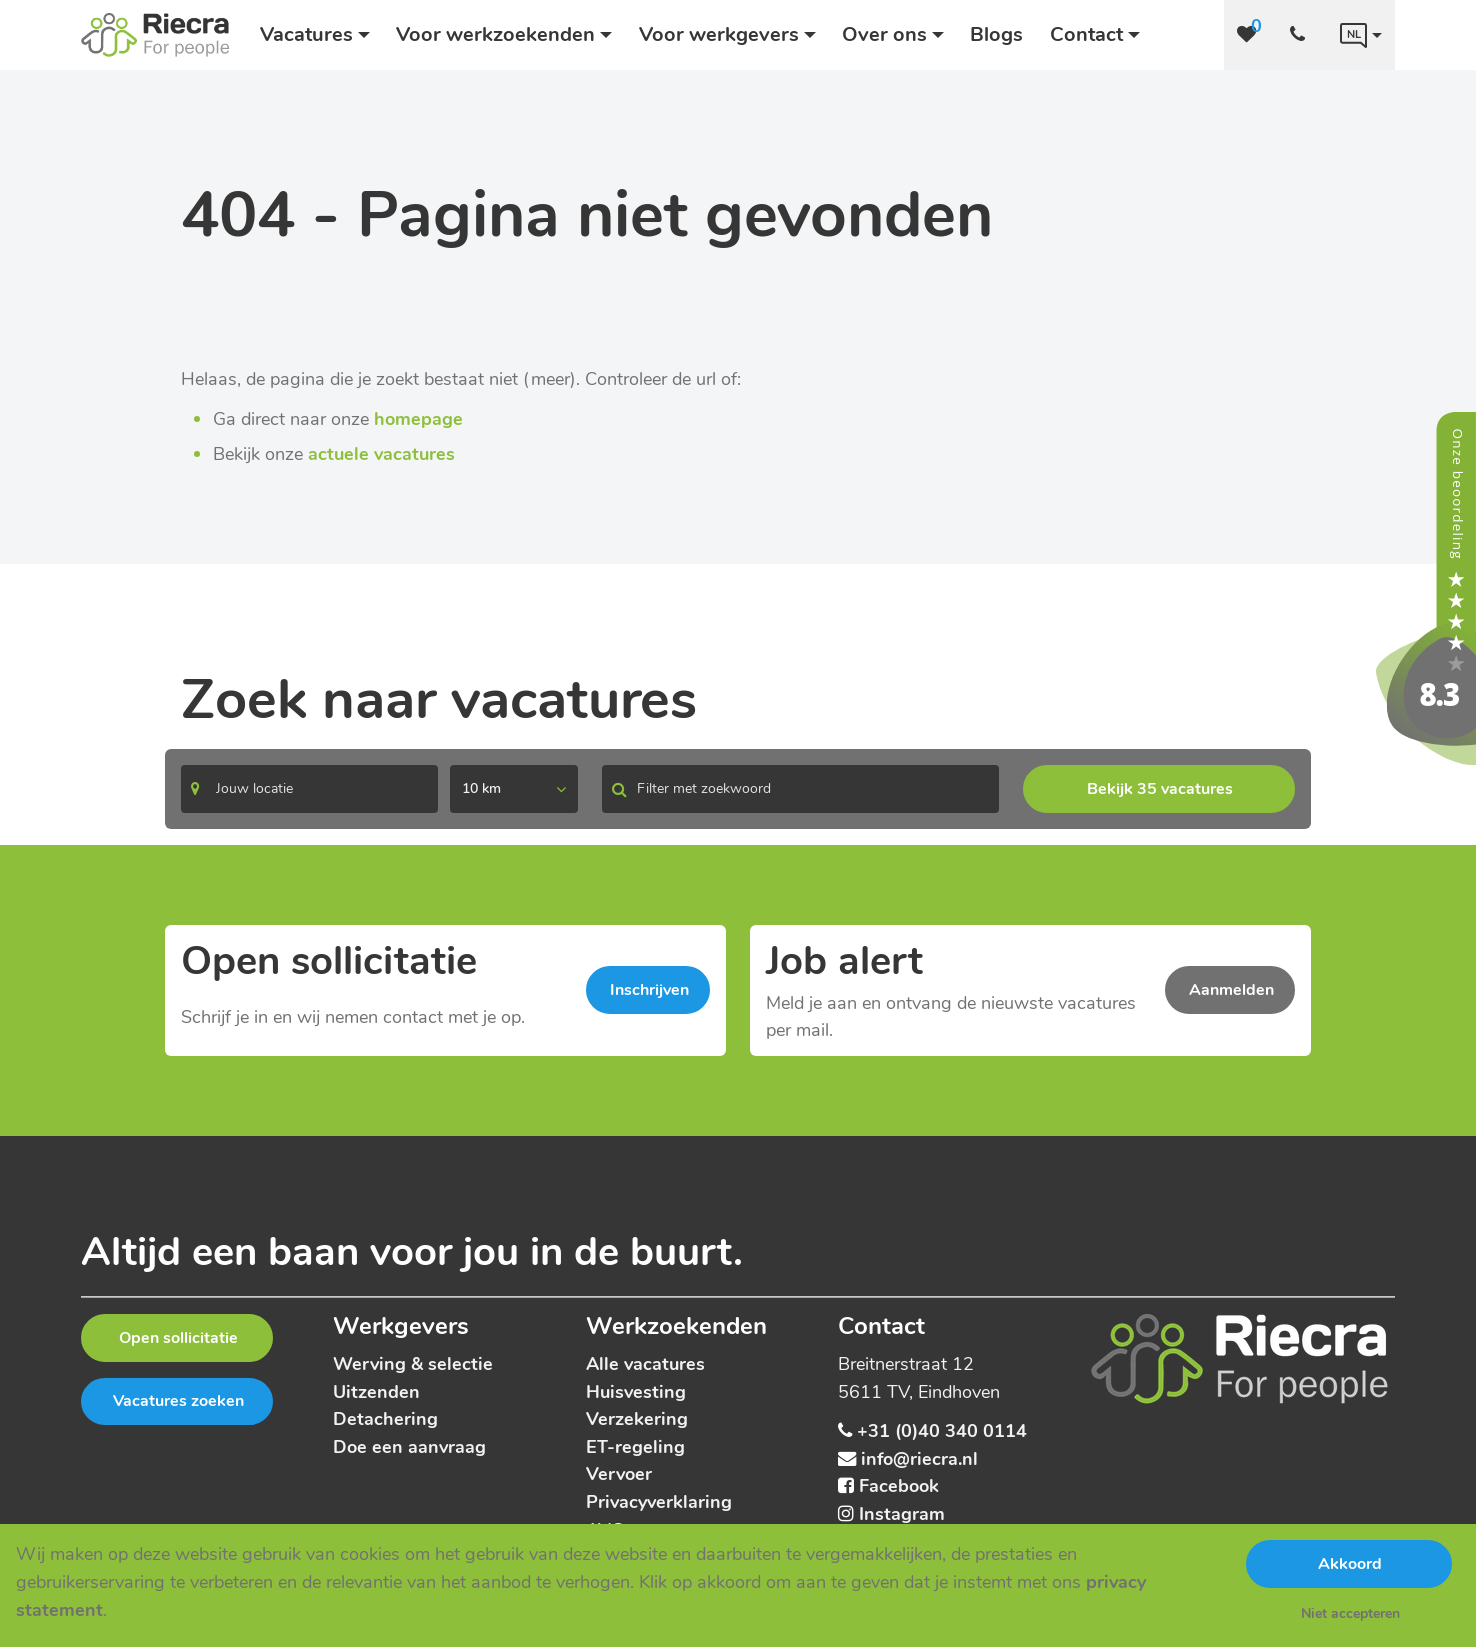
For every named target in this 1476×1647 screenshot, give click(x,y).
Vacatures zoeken (178, 1401)
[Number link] (1301, 35)
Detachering (385, 1418)
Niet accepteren (1350, 1613)
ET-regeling (635, 1446)
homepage (418, 418)
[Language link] (1361, 35)
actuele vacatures (381, 453)
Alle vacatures (645, 1363)
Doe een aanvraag (409, 1446)
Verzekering (637, 1418)
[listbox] (514, 789)
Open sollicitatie (178, 1338)
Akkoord (1350, 1564)
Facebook (899, 1485)
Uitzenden (376, 1391)
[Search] (309, 789)
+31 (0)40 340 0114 (942, 1430)
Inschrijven (649, 990)
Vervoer (619, 1473)
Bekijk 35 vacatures (1160, 789)
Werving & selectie (413, 1363)
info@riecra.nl (919, 1458)
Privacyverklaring (659, 1501)
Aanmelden (1231, 990)
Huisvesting (636, 1391)
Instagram (902, 1513)
